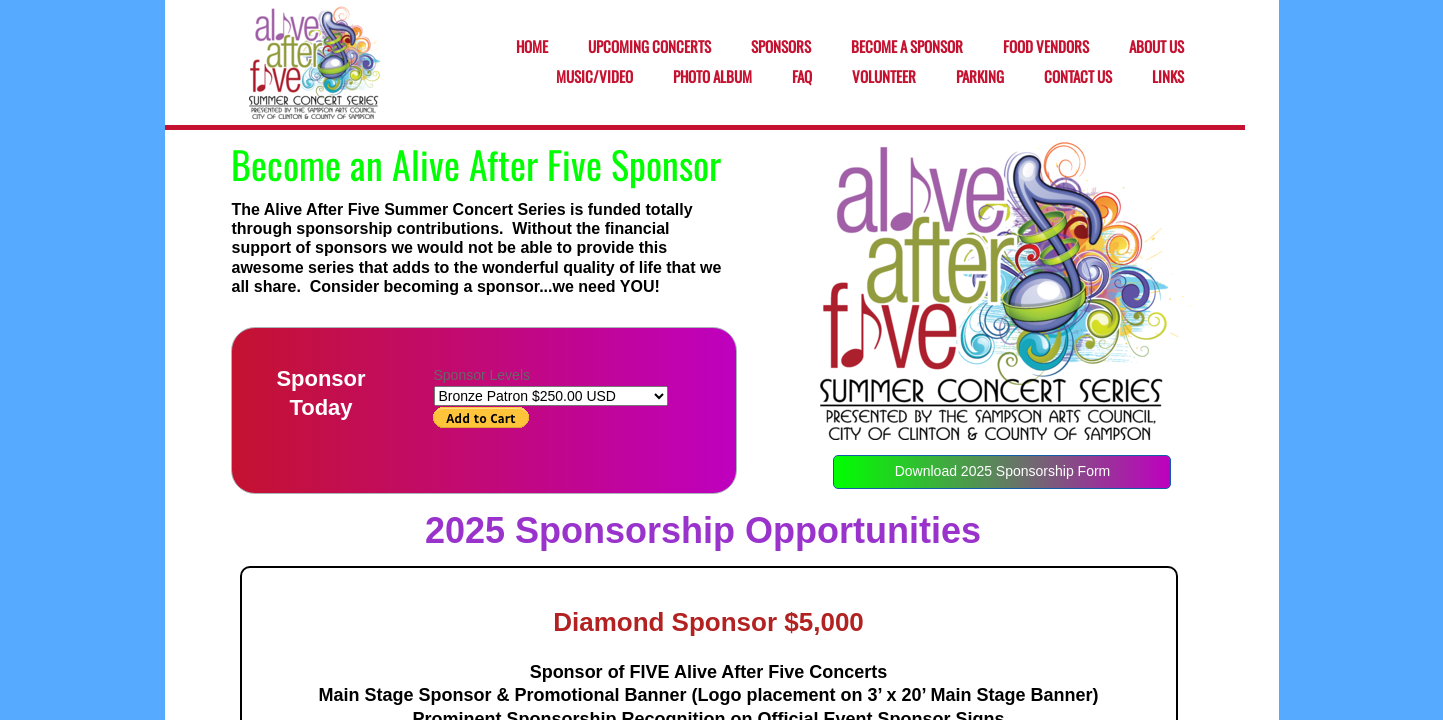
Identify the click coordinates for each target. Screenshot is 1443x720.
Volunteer (884, 77)
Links (1168, 77)
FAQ (802, 77)
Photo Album (712, 77)
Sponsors (781, 47)
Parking (980, 77)
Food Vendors (1046, 47)
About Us (1156, 47)
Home (532, 47)
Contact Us (1078, 77)
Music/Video (594, 77)
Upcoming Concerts (649, 47)
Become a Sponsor (907, 47)
